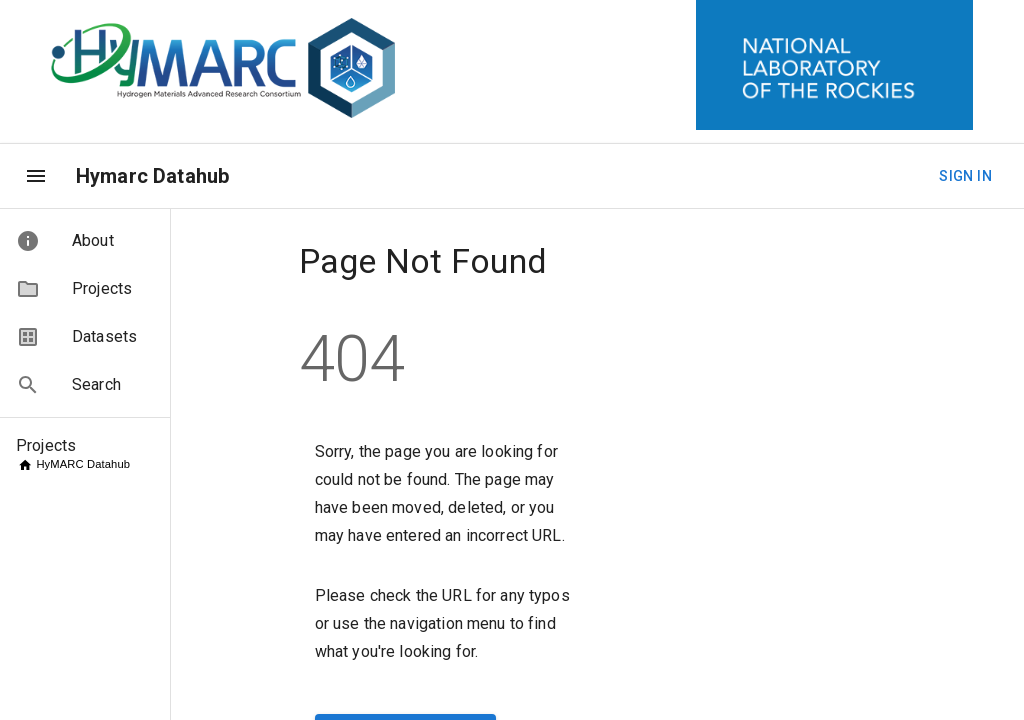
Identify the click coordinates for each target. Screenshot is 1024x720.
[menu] (36, 176)
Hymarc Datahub (152, 176)
